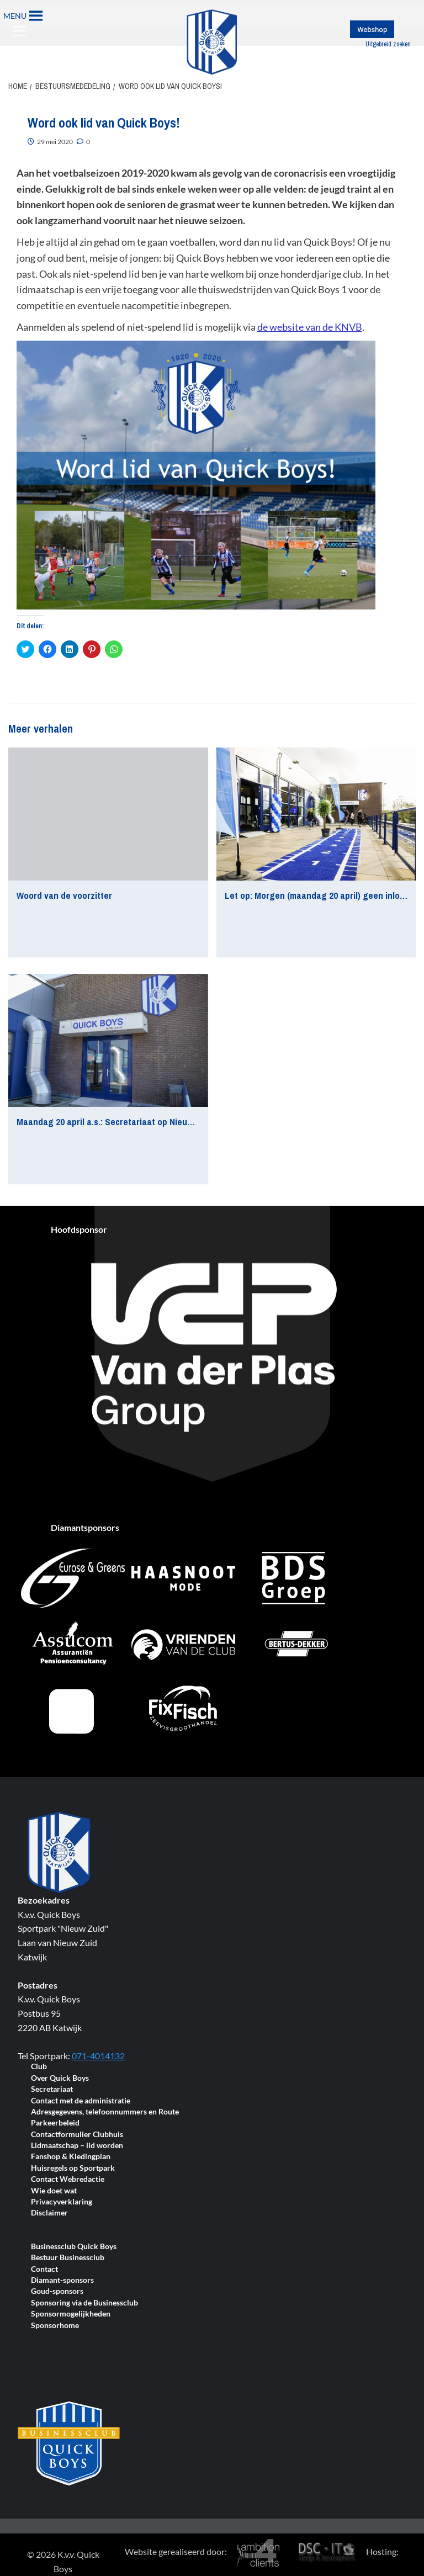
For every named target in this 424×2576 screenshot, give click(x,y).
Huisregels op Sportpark (73, 2168)
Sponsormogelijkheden (70, 2314)
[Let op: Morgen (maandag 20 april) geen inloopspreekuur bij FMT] (316, 814)
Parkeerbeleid (55, 2123)
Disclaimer (49, 2213)
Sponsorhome (55, 2325)
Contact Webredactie (67, 2179)
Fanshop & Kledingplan (70, 2157)
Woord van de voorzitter (64, 895)
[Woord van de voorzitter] (108, 814)
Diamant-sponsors (62, 2280)
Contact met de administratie (80, 2101)
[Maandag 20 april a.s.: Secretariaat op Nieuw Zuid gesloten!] (108, 1040)
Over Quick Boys (60, 2078)
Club (39, 2067)
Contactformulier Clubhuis (77, 2134)
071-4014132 (98, 2055)
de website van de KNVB (309, 327)
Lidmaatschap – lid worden (77, 2146)
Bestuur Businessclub (67, 2258)
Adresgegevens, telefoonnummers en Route (105, 2112)
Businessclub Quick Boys (73, 2247)
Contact (44, 2269)
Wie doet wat (54, 2191)
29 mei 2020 (55, 141)
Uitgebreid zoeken (388, 44)
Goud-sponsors (57, 2291)
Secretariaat (52, 2089)
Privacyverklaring (61, 2202)
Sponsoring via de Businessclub (84, 2303)
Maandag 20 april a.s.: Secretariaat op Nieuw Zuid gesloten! (135, 1121)
